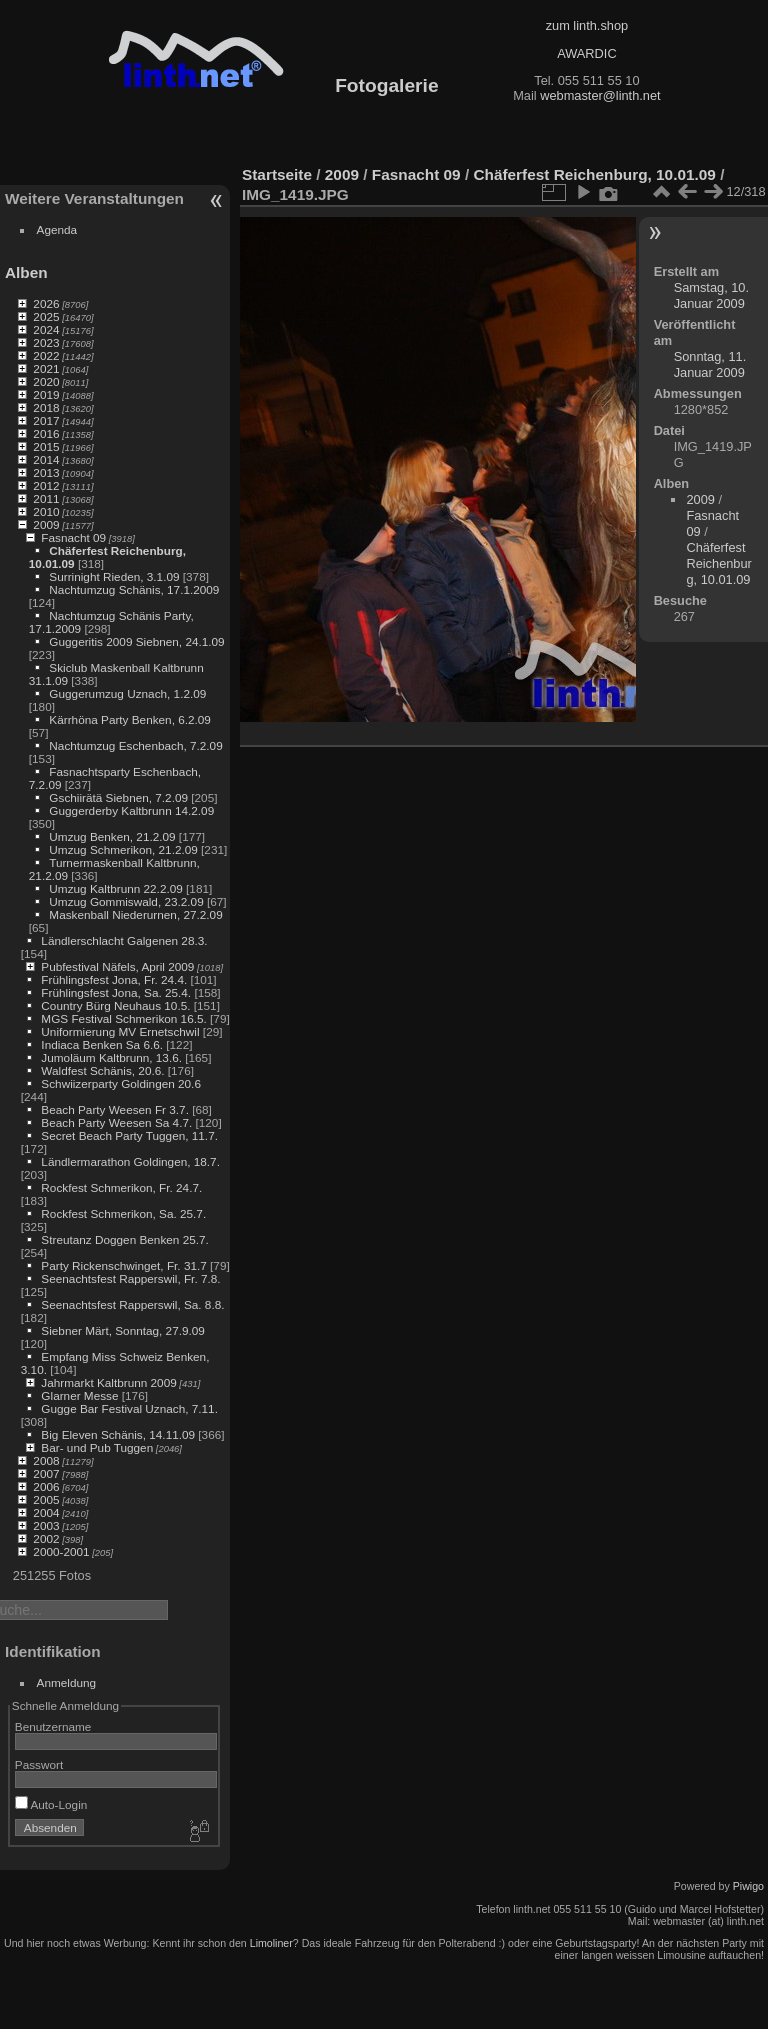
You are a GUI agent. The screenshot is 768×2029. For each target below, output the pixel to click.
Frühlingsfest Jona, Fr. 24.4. (114, 979)
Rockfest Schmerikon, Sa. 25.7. (123, 1213)
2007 (46, 1473)
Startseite (277, 174)
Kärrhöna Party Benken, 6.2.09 (130, 719)
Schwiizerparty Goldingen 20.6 (121, 1083)
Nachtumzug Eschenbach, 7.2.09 (135, 745)
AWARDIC (586, 53)
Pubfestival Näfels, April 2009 (117, 966)
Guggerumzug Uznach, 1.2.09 (127, 693)
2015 (46, 446)
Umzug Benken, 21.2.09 (112, 836)
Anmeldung (67, 1682)
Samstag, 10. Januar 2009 (711, 295)
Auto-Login (51, 1804)
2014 (46, 459)
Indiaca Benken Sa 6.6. (102, 1044)
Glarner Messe (79, 1395)
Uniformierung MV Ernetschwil (120, 1031)
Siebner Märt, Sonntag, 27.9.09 (123, 1330)
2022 (46, 355)
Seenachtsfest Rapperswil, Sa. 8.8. (132, 1304)
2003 (46, 1525)
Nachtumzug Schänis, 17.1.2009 (134, 589)
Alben (26, 272)
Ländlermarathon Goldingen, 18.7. (130, 1161)
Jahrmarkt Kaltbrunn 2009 (108, 1382)
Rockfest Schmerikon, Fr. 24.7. (121, 1187)
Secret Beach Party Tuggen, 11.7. (129, 1135)
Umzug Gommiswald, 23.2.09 (126, 901)
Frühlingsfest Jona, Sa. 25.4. (116, 992)
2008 (46, 1460)
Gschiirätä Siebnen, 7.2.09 (118, 797)
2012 (46, 485)
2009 (46, 524)
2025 (46, 316)
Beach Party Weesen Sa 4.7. (116, 1122)
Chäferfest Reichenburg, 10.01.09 (594, 174)
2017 (46, 420)
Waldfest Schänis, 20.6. (102, 1070)
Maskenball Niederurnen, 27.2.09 (135, 914)
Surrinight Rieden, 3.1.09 (114, 576)
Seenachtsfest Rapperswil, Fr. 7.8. (130, 1278)
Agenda (57, 229)
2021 (46, 368)
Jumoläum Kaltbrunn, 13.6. (111, 1057)
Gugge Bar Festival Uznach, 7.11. (129, 1408)
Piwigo (748, 1886)
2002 (46, 1538)
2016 (46, 433)
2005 (46, 1499)
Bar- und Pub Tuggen (97, 1447)
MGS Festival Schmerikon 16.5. (123, 1018)
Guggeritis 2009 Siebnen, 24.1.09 (136, 641)
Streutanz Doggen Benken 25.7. (124, 1239)
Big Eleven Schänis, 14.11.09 (118, 1434)
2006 (46, 1486)
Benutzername (53, 1726)
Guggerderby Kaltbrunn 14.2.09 (131, 810)
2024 (46, 329)
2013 (46, 472)
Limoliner (271, 1943)
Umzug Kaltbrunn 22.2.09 (115, 888)
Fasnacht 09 (73, 537)
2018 (46, 407)
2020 (46, 381)
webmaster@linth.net (600, 95)
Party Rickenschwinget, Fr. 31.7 (123, 1265)
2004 (46, 1512)
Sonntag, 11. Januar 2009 (710, 364)
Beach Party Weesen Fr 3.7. (115, 1109)
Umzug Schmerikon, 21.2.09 (123, 849)
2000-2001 (61, 1551)
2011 (46, 498)
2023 (46, 342)
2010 (46, 511)
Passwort (39, 1764)
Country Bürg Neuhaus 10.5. (115, 1005)
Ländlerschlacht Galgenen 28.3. (124, 940)
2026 (46, 303)
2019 (46, 394)
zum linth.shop (587, 25)
